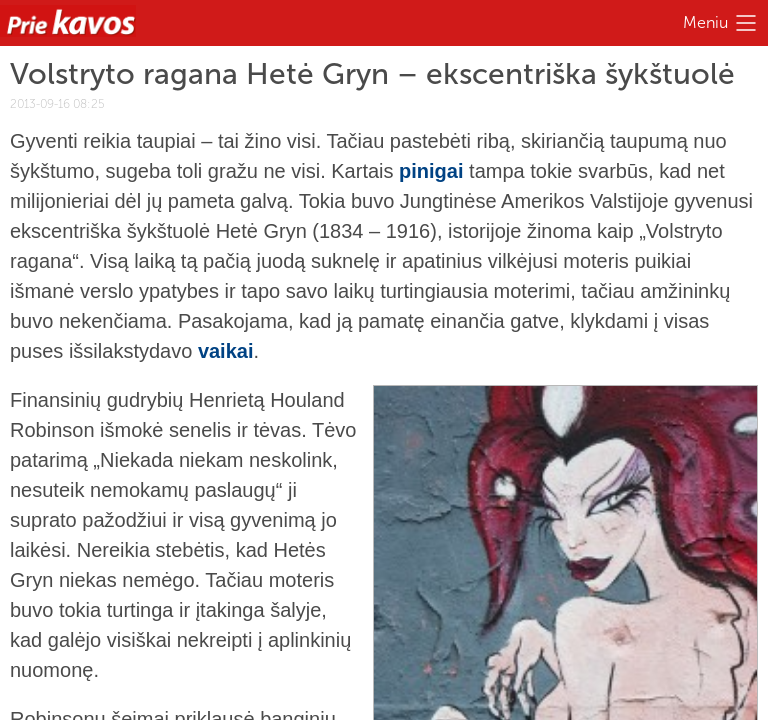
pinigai (431, 171)
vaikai (226, 351)
